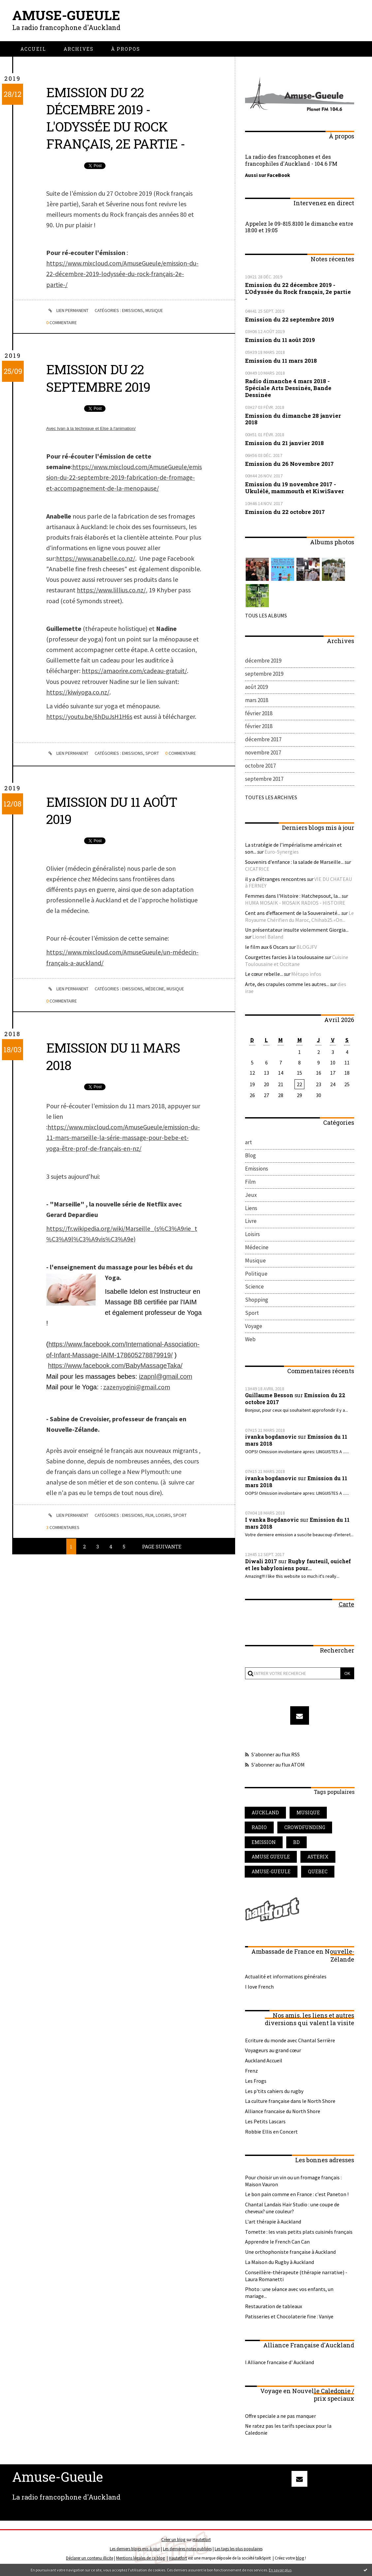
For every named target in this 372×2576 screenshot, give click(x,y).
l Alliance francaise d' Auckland (279, 2365)
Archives (79, 49)
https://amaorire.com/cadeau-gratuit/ (134, 669)
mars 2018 (256, 700)
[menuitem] (33, 49)
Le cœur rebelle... (264, 974)
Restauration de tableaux (273, 2309)
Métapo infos (306, 974)
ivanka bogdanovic (271, 1438)
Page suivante (161, 1551)
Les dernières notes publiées (187, 2551)
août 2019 (256, 687)
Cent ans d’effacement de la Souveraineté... (292, 913)
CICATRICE (257, 869)
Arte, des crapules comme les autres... (287, 984)
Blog (250, 1156)
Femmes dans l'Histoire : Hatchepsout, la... (293, 896)
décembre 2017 (263, 740)
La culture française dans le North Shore (290, 2103)
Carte (346, 1606)
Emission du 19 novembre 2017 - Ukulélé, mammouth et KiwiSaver (294, 487)
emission (264, 1844)
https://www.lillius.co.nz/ (111, 588)
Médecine (156, 996)
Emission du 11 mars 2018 (115, 1063)
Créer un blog (173, 2542)
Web (250, 1341)
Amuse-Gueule (66, 15)
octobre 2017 (260, 766)
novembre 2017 (263, 753)
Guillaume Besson (269, 1397)
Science (254, 1288)
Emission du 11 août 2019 (113, 818)
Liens (251, 1209)
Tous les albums (266, 614)
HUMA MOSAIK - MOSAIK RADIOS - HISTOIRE (295, 903)
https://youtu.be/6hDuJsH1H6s (89, 714)
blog (300, 2560)
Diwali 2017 (261, 1563)
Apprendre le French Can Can (277, 2244)
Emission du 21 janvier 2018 (285, 442)
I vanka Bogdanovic (272, 1521)
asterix (318, 1859)
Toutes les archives (271, 798)
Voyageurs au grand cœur (273, 2053)
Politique (256, 1275)
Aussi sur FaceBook (268, 175)
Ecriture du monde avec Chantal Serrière (290, 2042)
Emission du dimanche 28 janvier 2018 (293, 418)
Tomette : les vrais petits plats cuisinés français (299, 2234)
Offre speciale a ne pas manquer (280, 2418)
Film (150, 1520)
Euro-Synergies (281, 852)
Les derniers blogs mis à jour (135, 2551)
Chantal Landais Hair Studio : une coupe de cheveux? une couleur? (292, 2210)
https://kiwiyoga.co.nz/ (78, 690)
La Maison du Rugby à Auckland (279, 2264)
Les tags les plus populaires (239, 2551)
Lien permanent (67, 310)
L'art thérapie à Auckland (273, 2224)
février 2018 (258, 713)
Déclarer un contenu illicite (89, 2560)
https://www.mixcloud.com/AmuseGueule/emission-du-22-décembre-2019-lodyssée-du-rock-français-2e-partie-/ (122, 273)
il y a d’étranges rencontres (275, 879)
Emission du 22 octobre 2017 (285, 511)
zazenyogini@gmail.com (137, 1392)
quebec (318, 1874)
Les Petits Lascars (265, 2123)
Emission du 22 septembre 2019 (100, 377)
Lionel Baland (267, 937)
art (248, 1143)
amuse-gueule (271, 1874)
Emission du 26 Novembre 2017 (290, 463)
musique (309, 1814)
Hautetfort (202, 2542)
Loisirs (164, 1520)
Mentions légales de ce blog (140, 2560)
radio (259, 1829)
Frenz (251, 2073)
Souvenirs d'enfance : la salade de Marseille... (294, 862)
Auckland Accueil (263, 2063)
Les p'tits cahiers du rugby (274, 2093)
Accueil (33, 49)
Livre (251, 1222)
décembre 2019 (263, 660)
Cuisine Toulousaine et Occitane (296, 961)
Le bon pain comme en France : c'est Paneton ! (297, 2197)
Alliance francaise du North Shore (282, 2113)
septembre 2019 (264, 673)
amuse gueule (271, 1859)
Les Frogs (255, 2083)
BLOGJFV (306, 947)
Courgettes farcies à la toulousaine (284, 957)
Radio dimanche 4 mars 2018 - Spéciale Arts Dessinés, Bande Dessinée (288, 387)
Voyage (253, 1328)
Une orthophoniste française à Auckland (290, 2254)
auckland (265, 1814)
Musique (155, 310)
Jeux (251, 1196)
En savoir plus (280, 2569)
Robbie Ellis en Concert (271, 2134)
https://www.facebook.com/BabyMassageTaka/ (116, 1371)
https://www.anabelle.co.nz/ (95, 556)
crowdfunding (305, 1829)
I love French (259, 1989)
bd (297, 1844)
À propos (125, 49)
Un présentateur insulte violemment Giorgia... (297, 930)
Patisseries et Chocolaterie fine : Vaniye (289, 2318)
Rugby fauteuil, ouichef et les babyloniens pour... (298, 1566)
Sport (153, 751)
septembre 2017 (264, 779)
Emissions (133, 310)
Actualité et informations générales (285, 1979)
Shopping (256, 1301)
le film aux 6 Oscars (266, 947)
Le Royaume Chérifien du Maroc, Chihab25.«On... (299, 916)
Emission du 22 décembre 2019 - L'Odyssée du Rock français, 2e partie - (117, 117)
